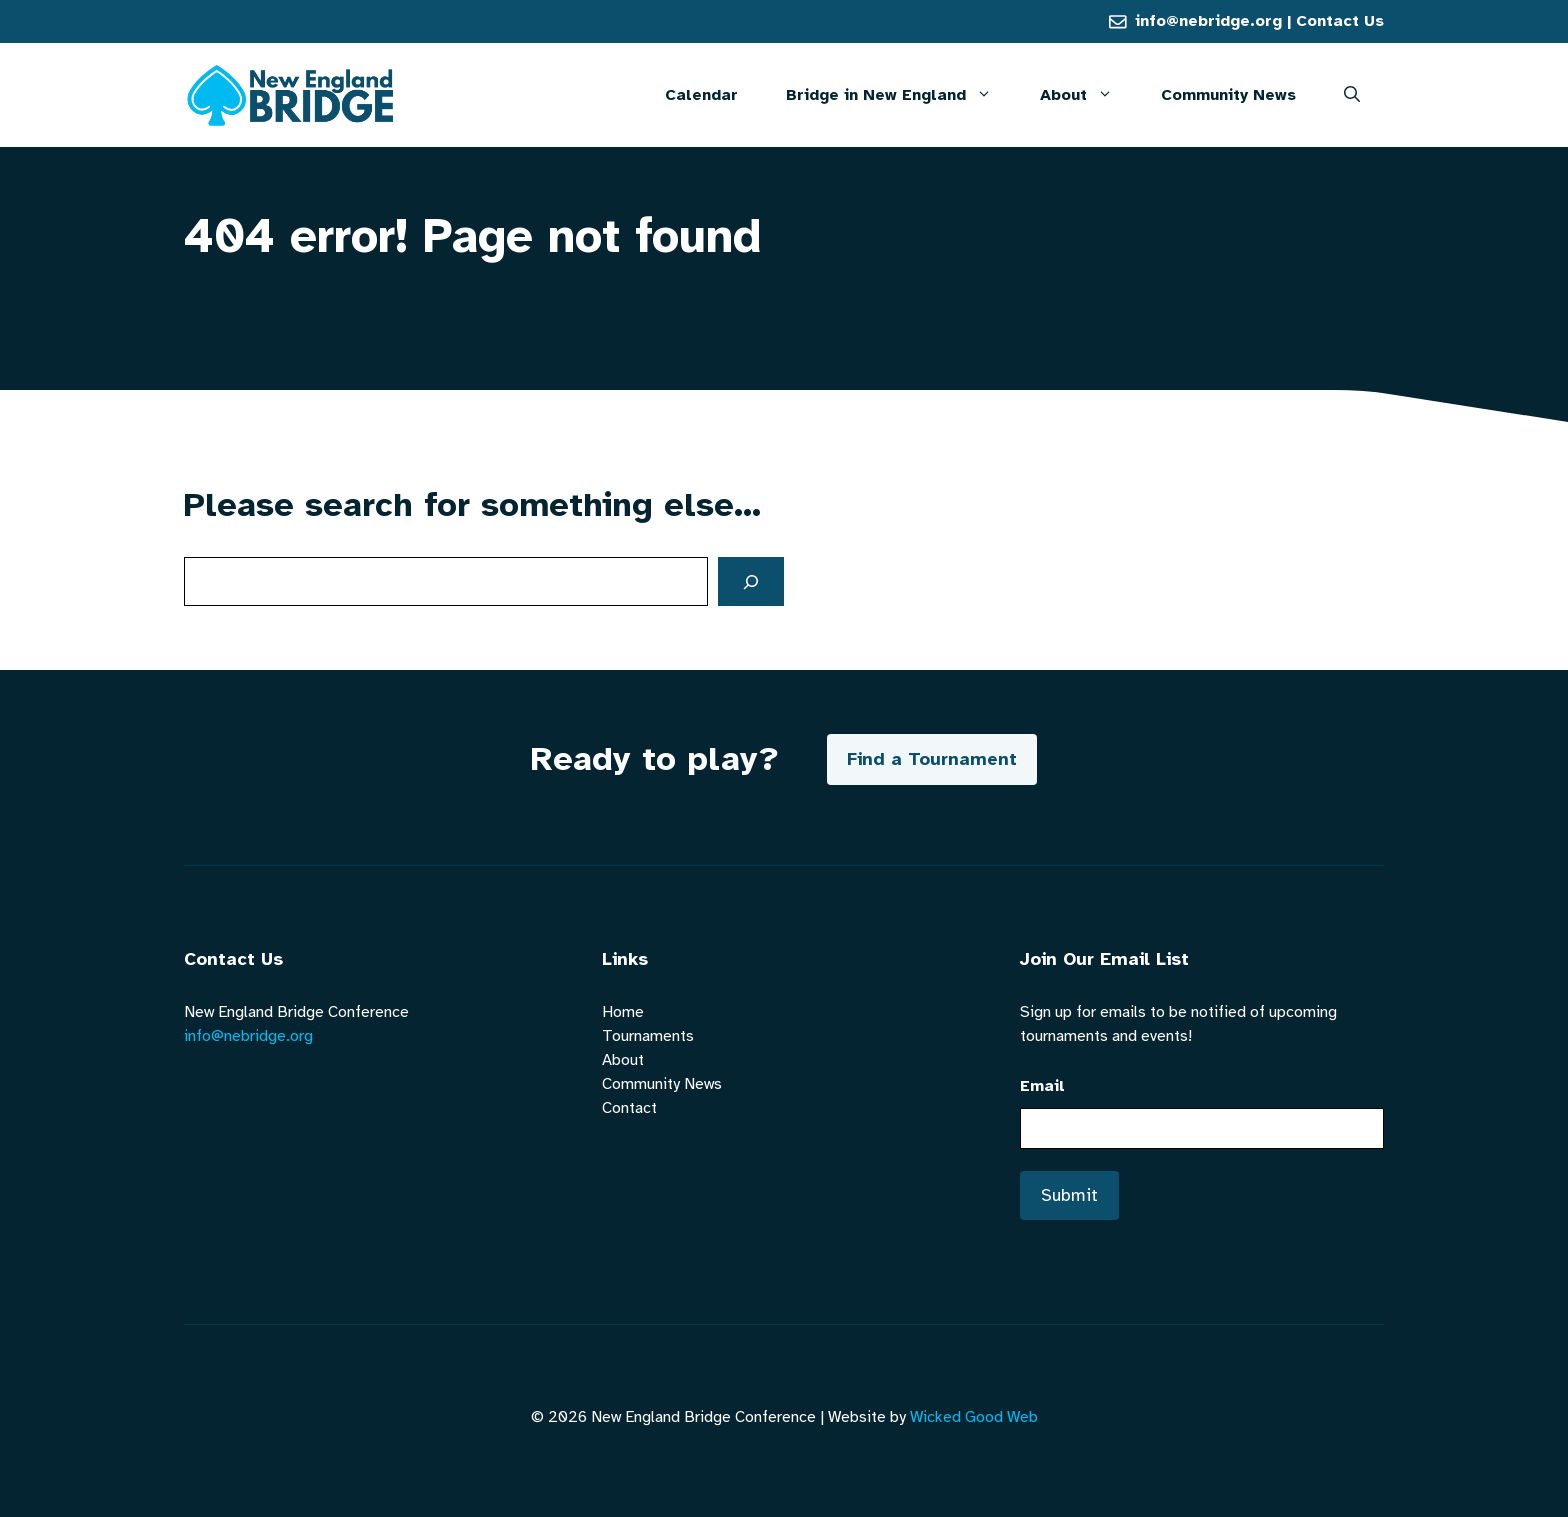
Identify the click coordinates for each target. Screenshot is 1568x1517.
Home (623, 1012)
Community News (1228, 95)
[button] (1352, 95)
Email (1042, 1086)
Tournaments (648, 1036)
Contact (629, 1108)
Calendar (701, 95)
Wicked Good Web (974, 1417)
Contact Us (1340, 21)
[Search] (751, 581)
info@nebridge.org (1208, 21)
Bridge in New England (901, 95)
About (1088, 95)
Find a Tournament (932, 759)
